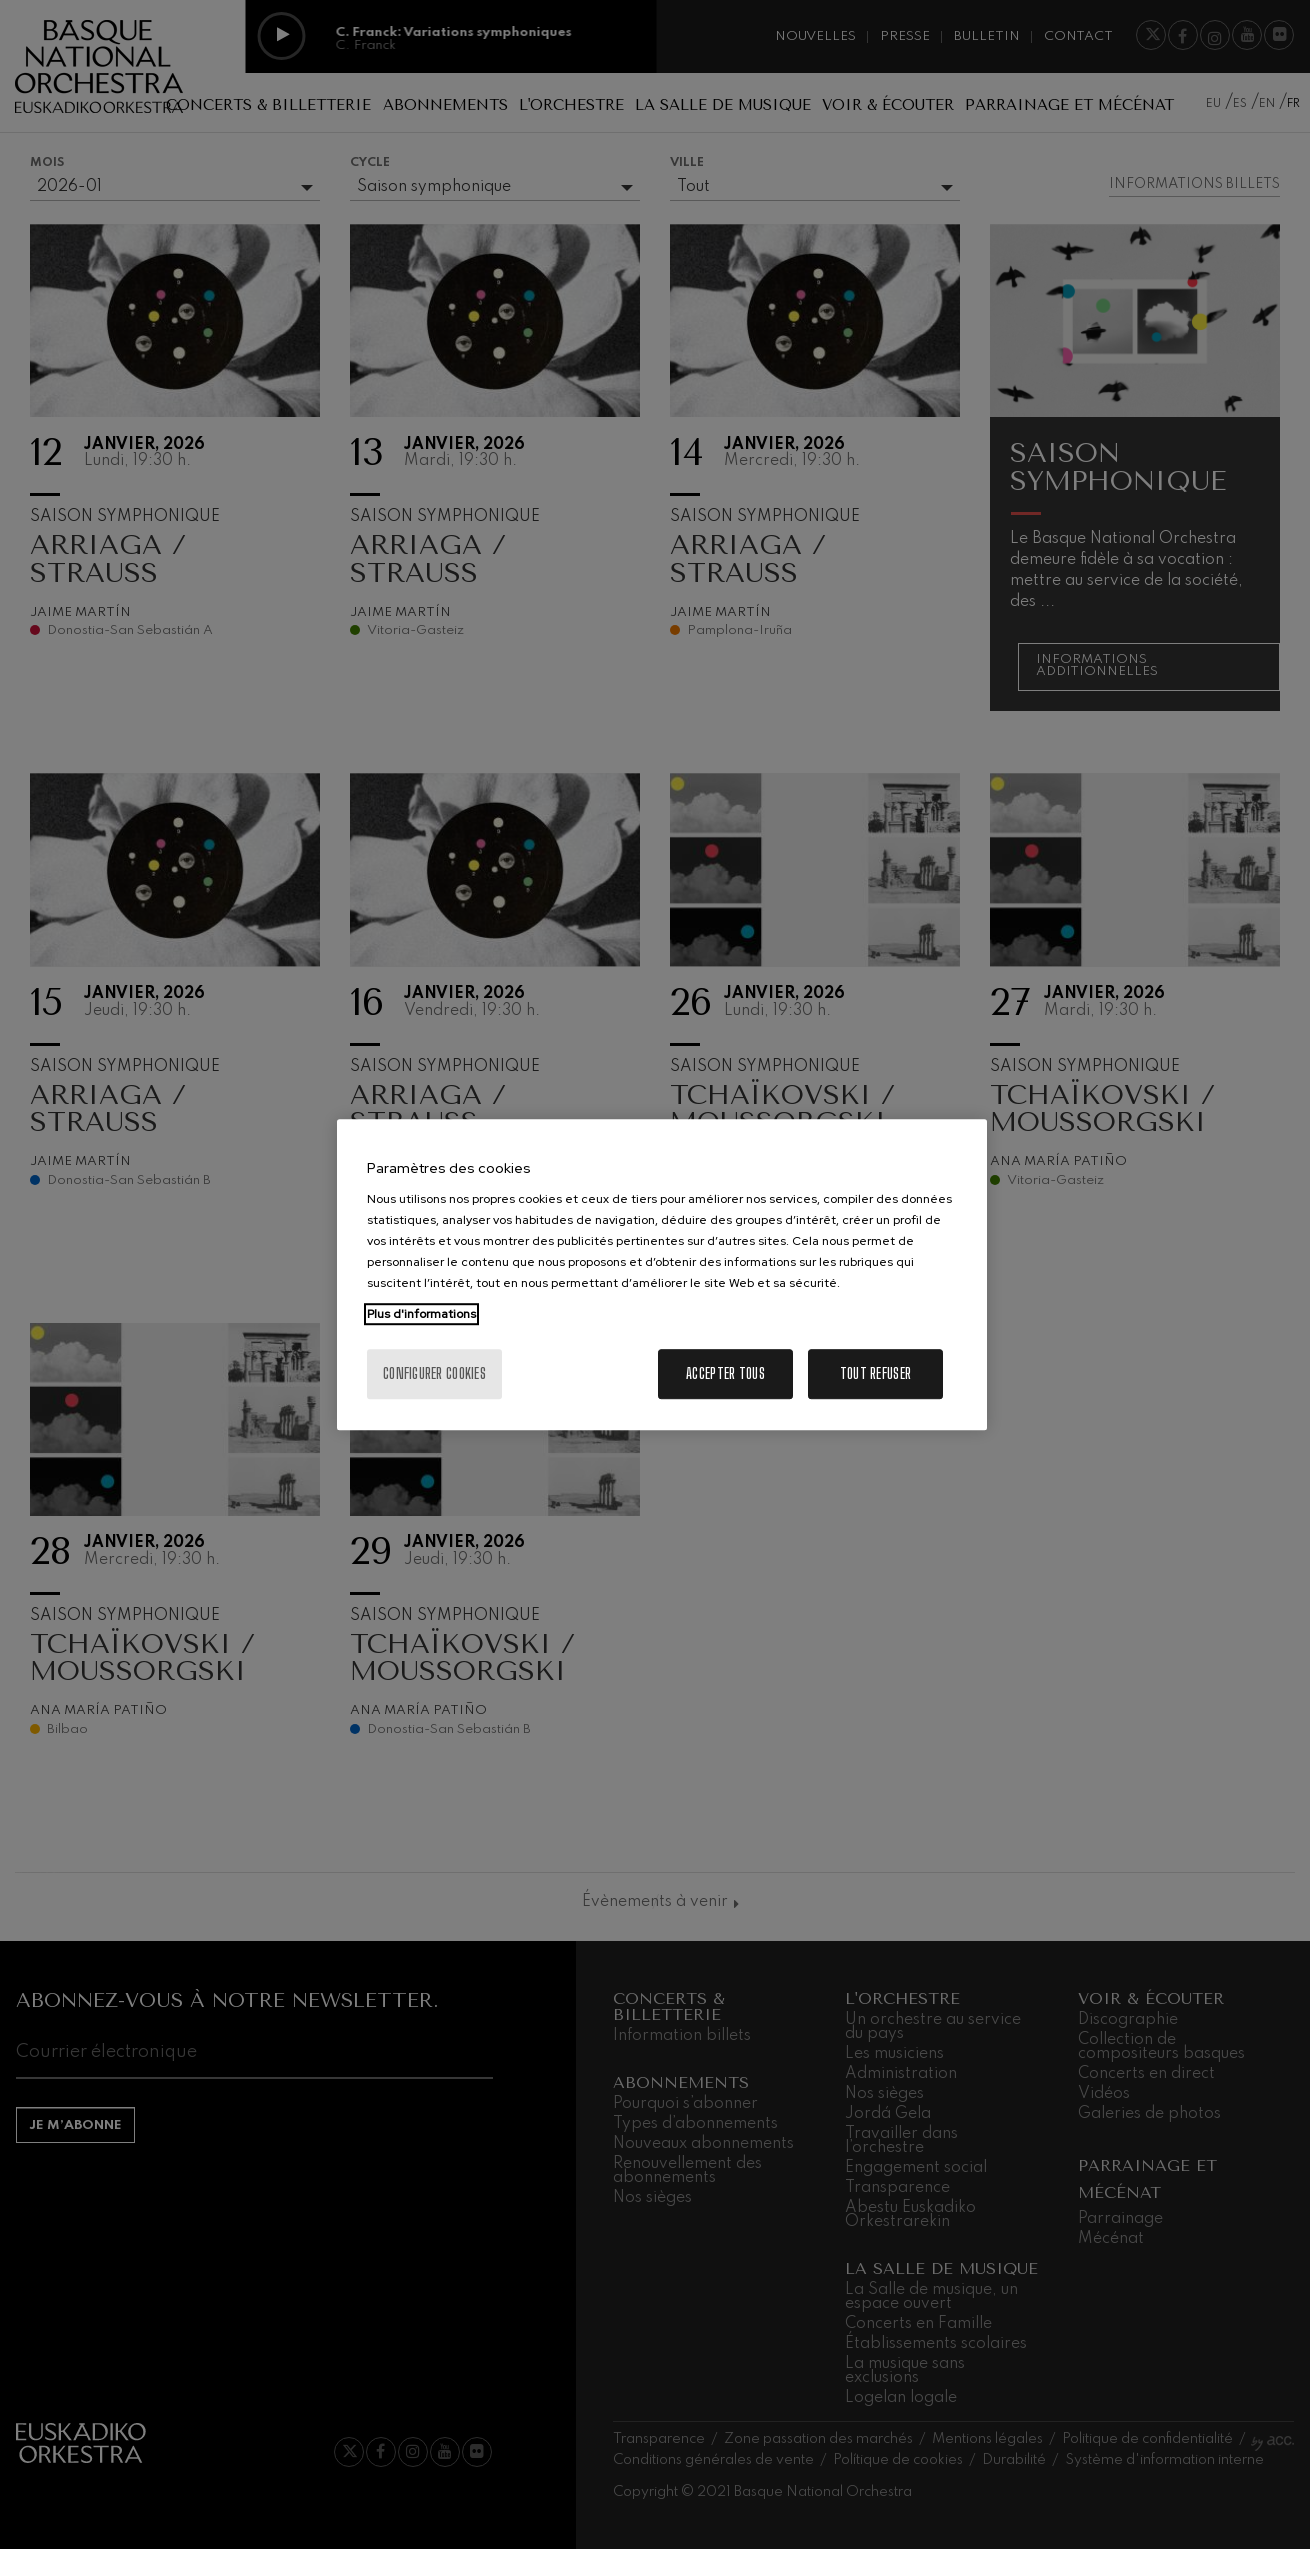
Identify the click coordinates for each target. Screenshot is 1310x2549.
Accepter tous (725, 1373)
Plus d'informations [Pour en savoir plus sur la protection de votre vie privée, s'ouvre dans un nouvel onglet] (421, 1314)
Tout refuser (875, 1373)
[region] (662, 1275)
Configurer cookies (434, 1373)
